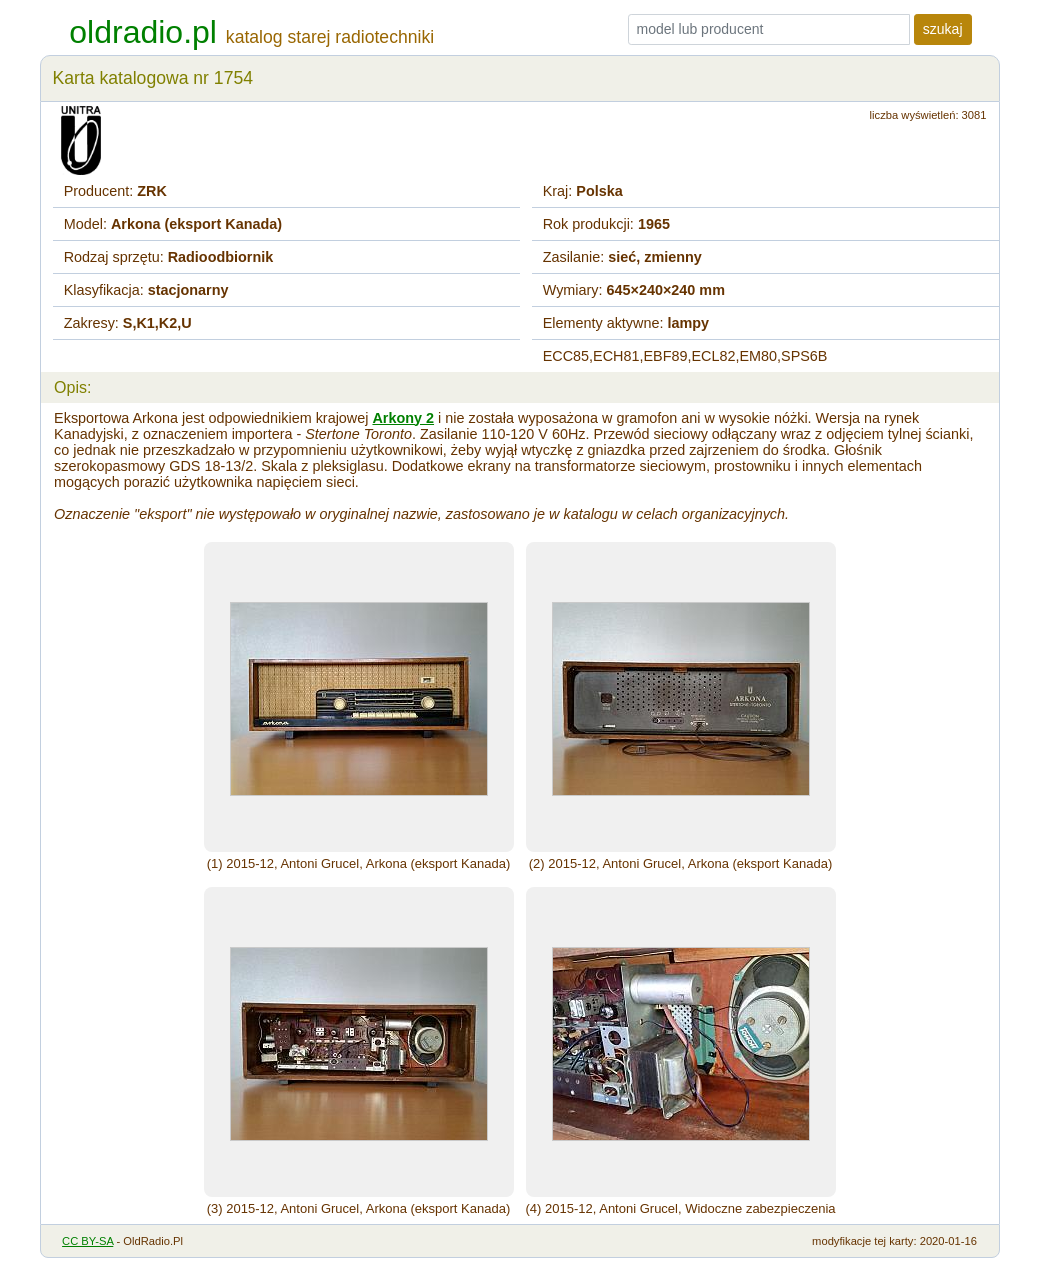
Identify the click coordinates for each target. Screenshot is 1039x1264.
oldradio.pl (143, 32)
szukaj (943, 29)
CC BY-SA (87, 1241)
